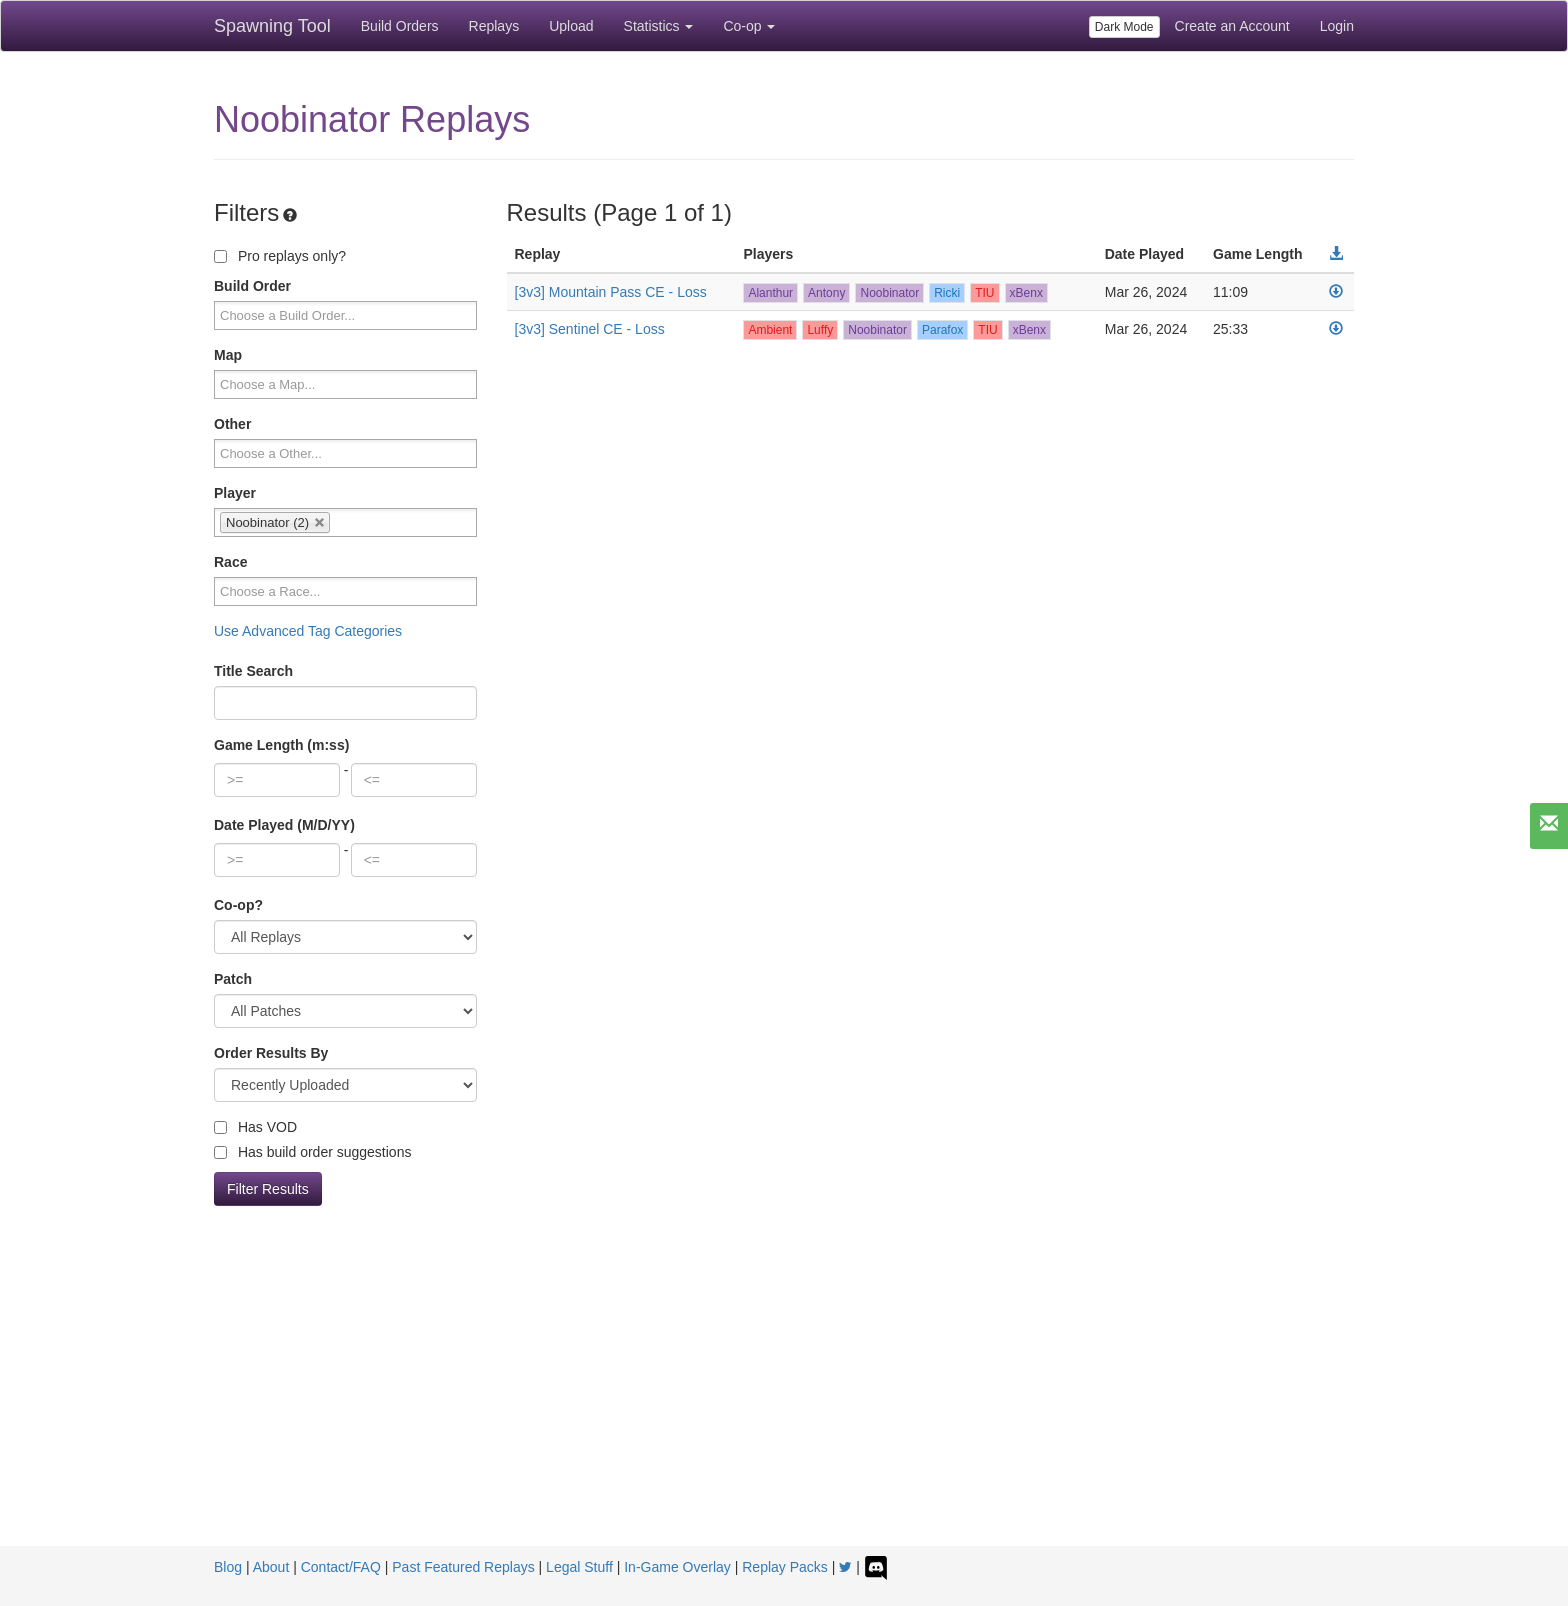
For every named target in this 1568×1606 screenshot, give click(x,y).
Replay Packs (785, 1567)
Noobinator (889, 293)
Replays (494, 26)
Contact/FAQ (341, 1567)
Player (235, 493)
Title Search (253, 671)
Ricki (947, 293)
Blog (228, 1567)
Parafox (942, 330)
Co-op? (238, 905)
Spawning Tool (272, 26)
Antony (826, 293)
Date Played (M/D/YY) (284, 825)
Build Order (252, 286)
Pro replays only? (280, 256)
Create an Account (1232, 26)
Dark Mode (1124, 27)
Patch (233, 979)
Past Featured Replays (463, 1567)
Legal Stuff (579, 1567)
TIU (984, 293)
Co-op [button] (749, 26)
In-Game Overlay (677, 1567)
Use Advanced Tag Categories (308, 631)
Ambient (770, 330)
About (271, 1567)
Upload (571, 26)
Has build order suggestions (312, 1152)
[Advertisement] (784, 1396)
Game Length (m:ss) (281, 745)
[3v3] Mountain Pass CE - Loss (611, 292)
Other (232, 424)
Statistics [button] (659, 26)
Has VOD (255, 1127)
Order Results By (271, 1053)
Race (230, 562)
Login (1337, 26)
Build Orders (400, 26)
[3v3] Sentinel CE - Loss (590, 329)
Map (228, 355)
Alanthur (770, 293)
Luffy (820, 330)
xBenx (1026, 293)
